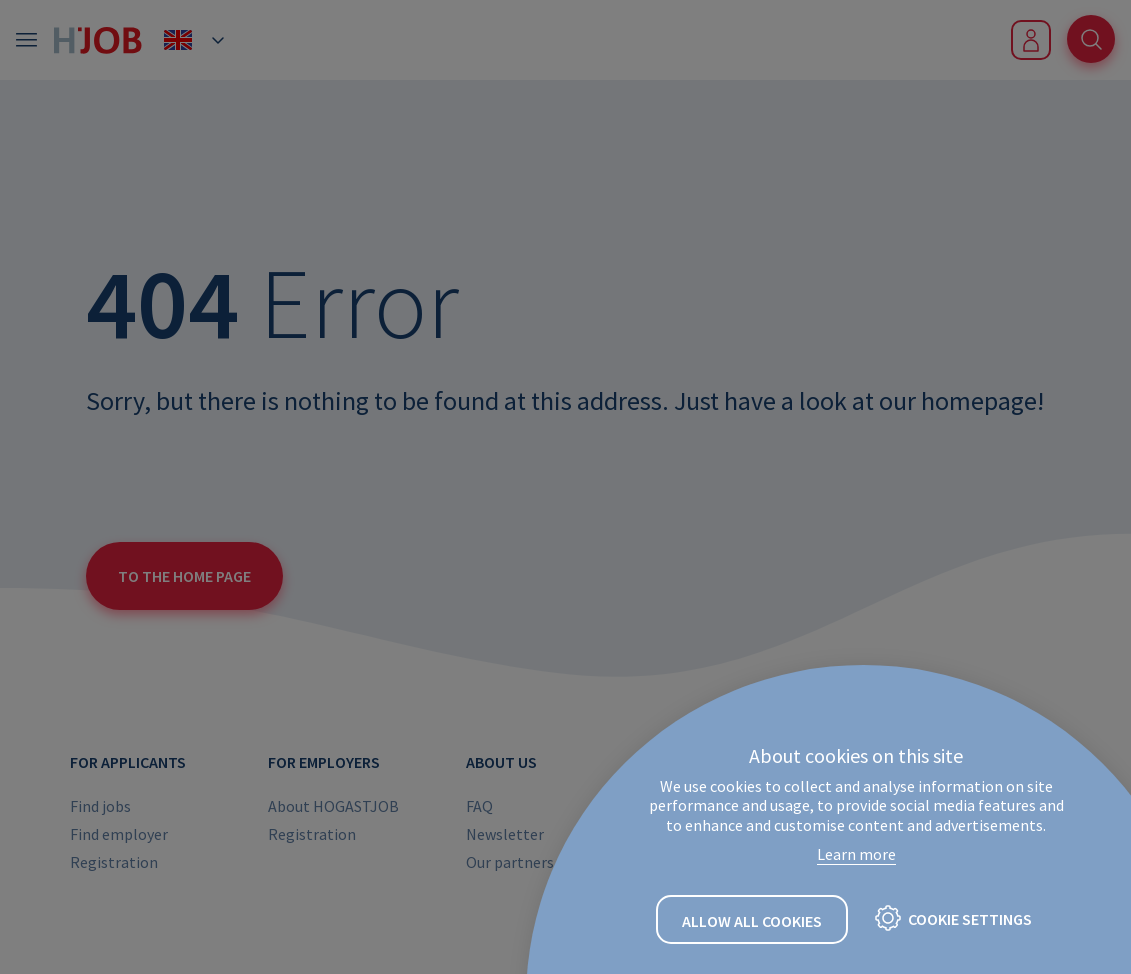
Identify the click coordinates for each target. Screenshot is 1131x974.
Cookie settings (970, 919)
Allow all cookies (752, 921)
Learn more (856, 854)
